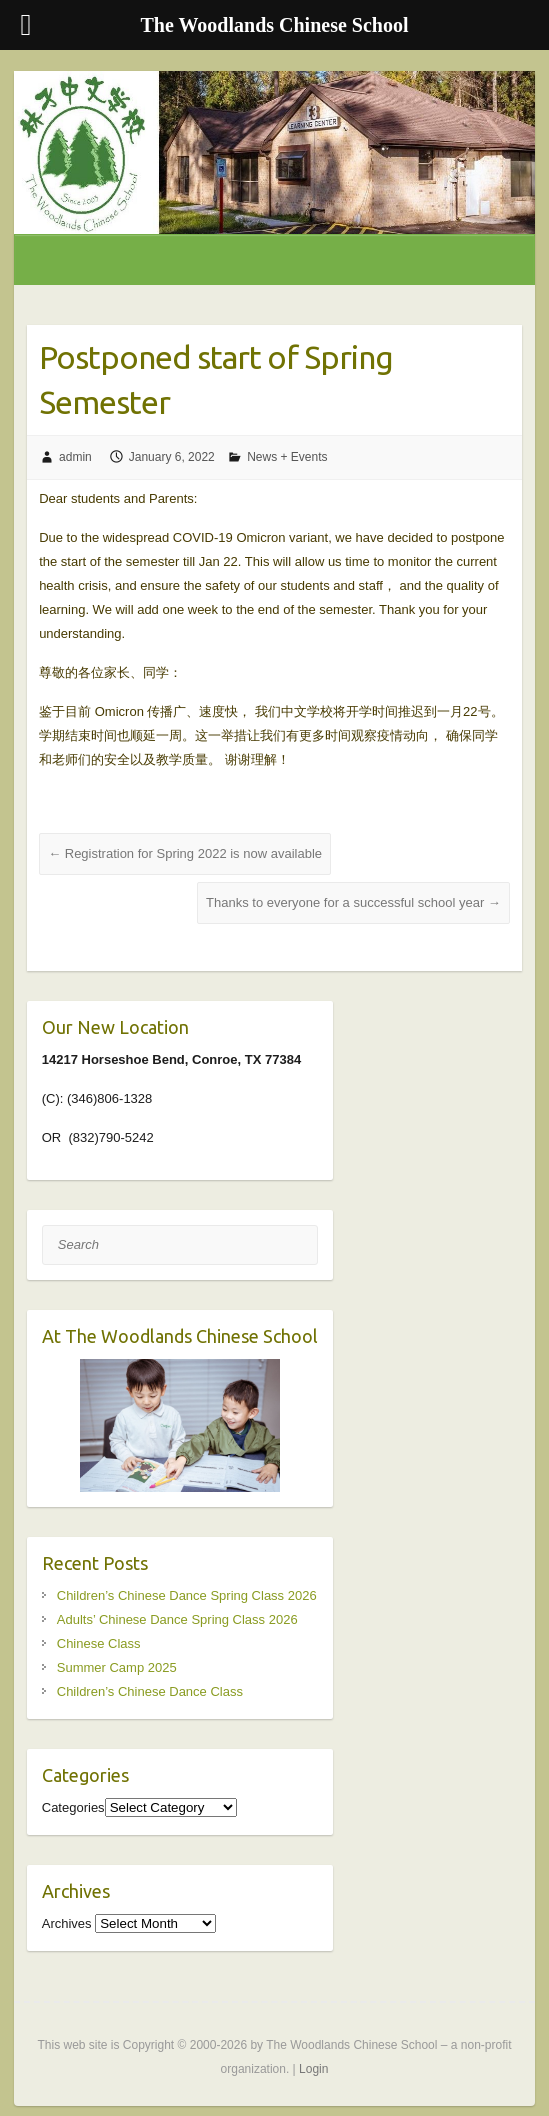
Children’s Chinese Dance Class (150, 1691)
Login (313, 2069)
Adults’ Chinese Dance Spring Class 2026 (177, 1619)
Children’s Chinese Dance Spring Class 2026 (187, 1595)
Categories (73, 1807)
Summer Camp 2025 (117, 1667)
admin (75, 457)
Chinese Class (99, 1643)
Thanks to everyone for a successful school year (353, 902)
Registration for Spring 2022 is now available (185, 853)
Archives (67, 1923)
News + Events (287, 457)
